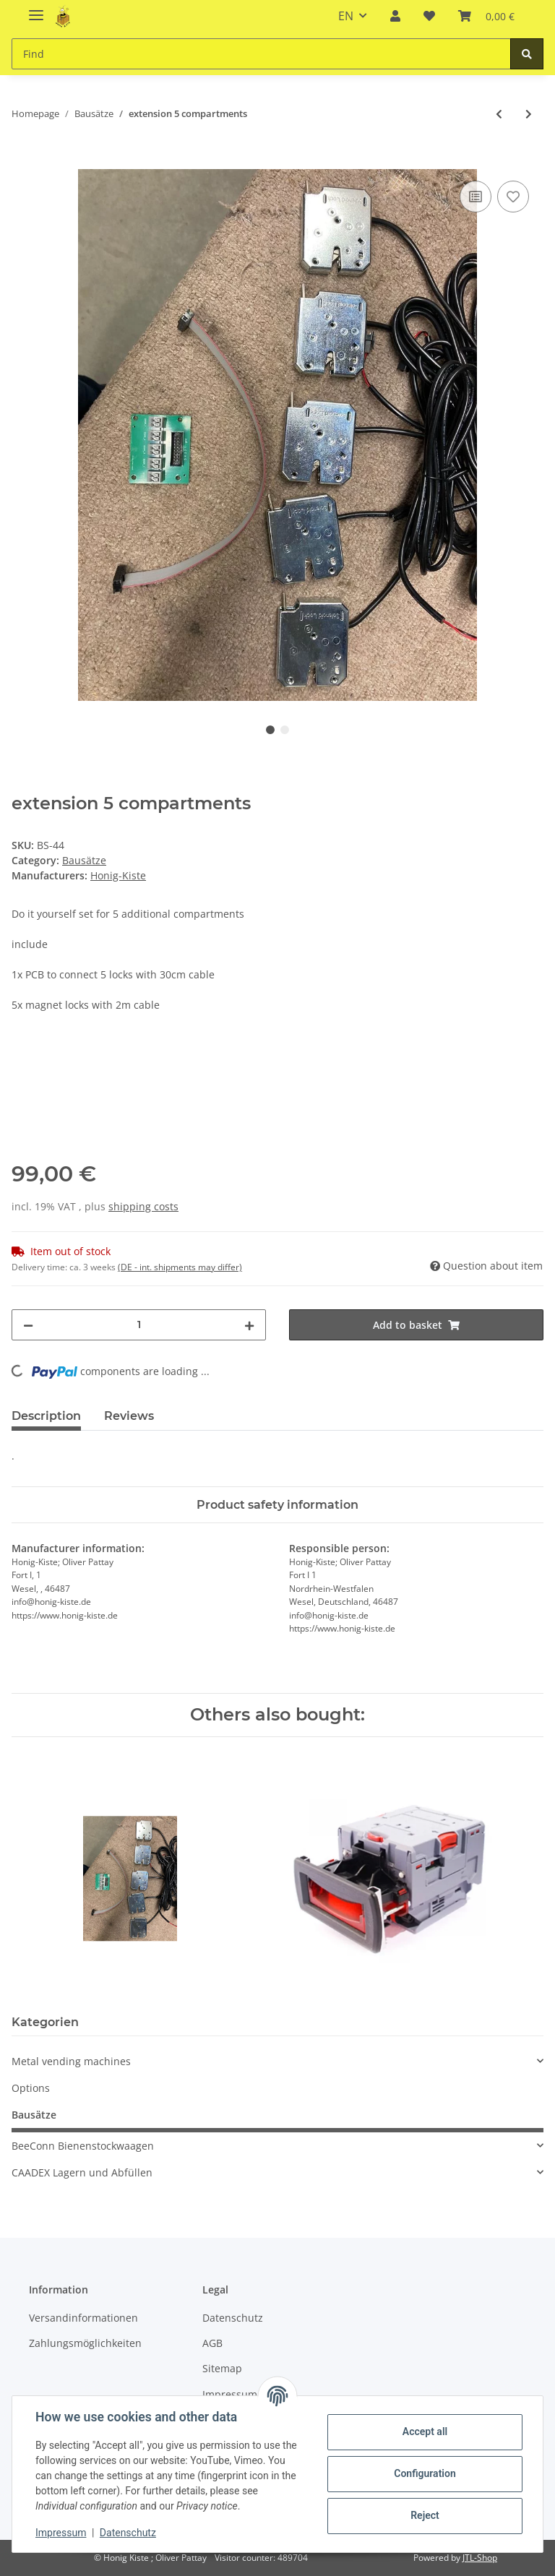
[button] (395, 15)
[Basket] (486, 15)
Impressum (60, 2532)
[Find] (261, 53)
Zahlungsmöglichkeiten (85, 2343)
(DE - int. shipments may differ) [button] (180, 1267)
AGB (212, 2343)
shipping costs (143, 1206)
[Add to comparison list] (475, 196)
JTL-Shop (479, 2557)
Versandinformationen (83, 2318)
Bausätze (84, 860)
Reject (424, 2515)
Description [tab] (46, 1416)
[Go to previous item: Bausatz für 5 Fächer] (499, 113)
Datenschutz (232, 2318)
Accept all (425, 2431)
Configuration (424, 2473)
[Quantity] (138, 1325)
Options (31, 2088)
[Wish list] (429, 15)
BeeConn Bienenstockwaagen (83, 2146)
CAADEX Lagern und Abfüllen (82, 2172)
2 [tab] (284, 729)
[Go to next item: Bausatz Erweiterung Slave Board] (528, 113)
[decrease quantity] (28, 1325)
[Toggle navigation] (36, 9)
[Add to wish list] (513, 196)
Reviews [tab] (129, 1416)
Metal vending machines (71, 2061)
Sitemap (222, 2368)
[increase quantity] (249, 1325)
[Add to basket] (23, 161)
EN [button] (345, 16)
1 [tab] (270, 729)
